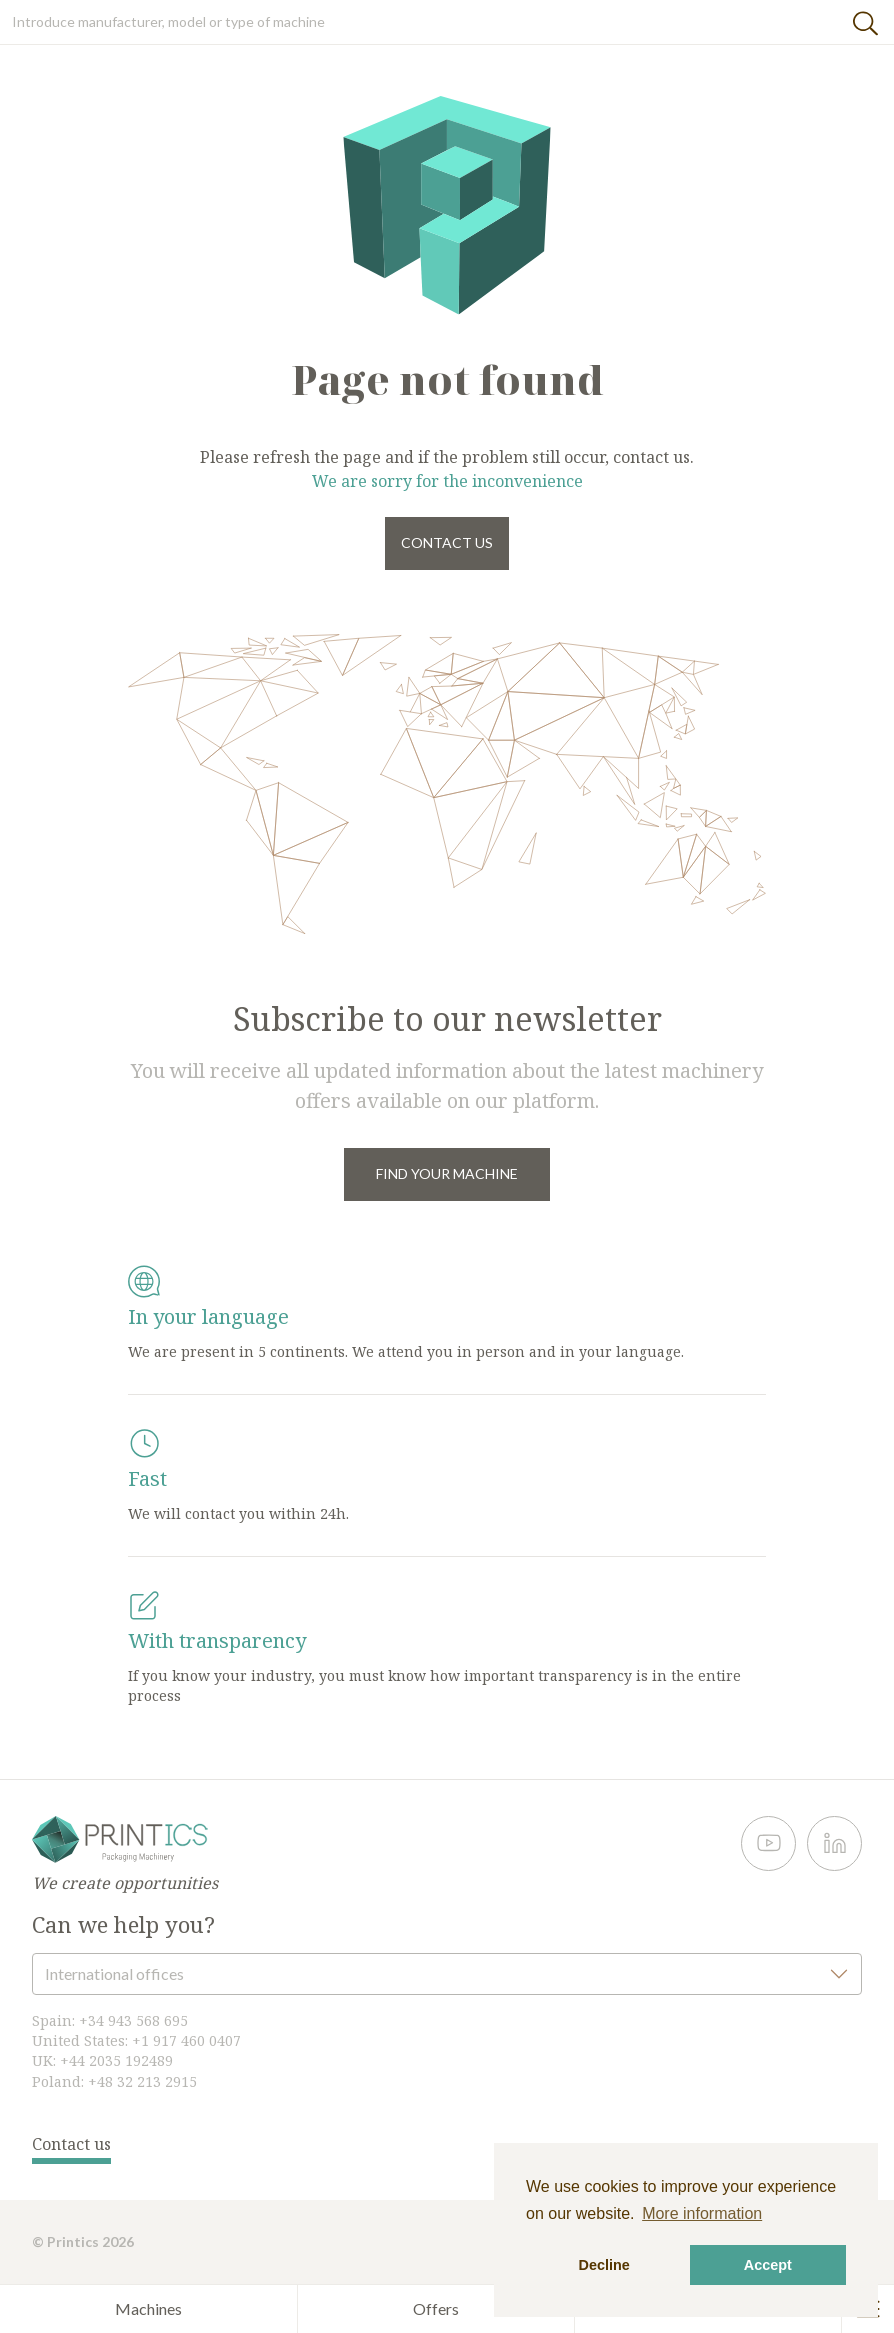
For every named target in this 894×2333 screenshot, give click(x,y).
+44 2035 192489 (116, 2060)
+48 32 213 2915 (142, 2081)
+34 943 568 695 (133, 2020)
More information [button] (702, 2213)
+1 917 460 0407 (186, 2040)
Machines (148, 2308)
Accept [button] (768, 2265)
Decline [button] (604, 2265)
